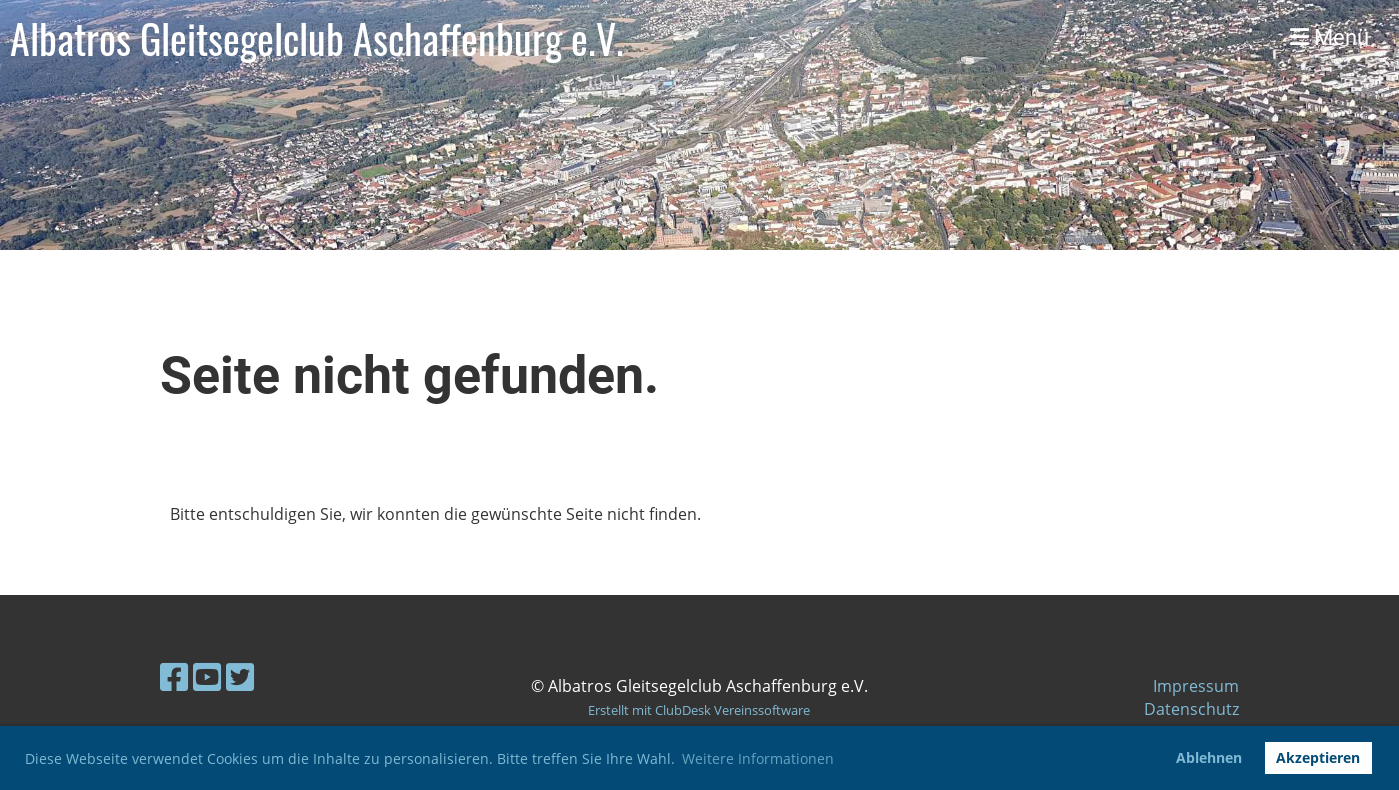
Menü (1329, 37)
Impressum (1196, 686)
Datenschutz (1191, 709)
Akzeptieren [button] (1318, 757)
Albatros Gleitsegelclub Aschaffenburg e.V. (317, 38)
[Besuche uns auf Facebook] (174, 676)
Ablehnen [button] (1209, 757)
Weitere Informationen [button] (758, 758)
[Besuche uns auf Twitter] (240, 676)
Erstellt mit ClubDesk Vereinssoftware (699, 710)
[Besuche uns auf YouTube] (207, 676)
